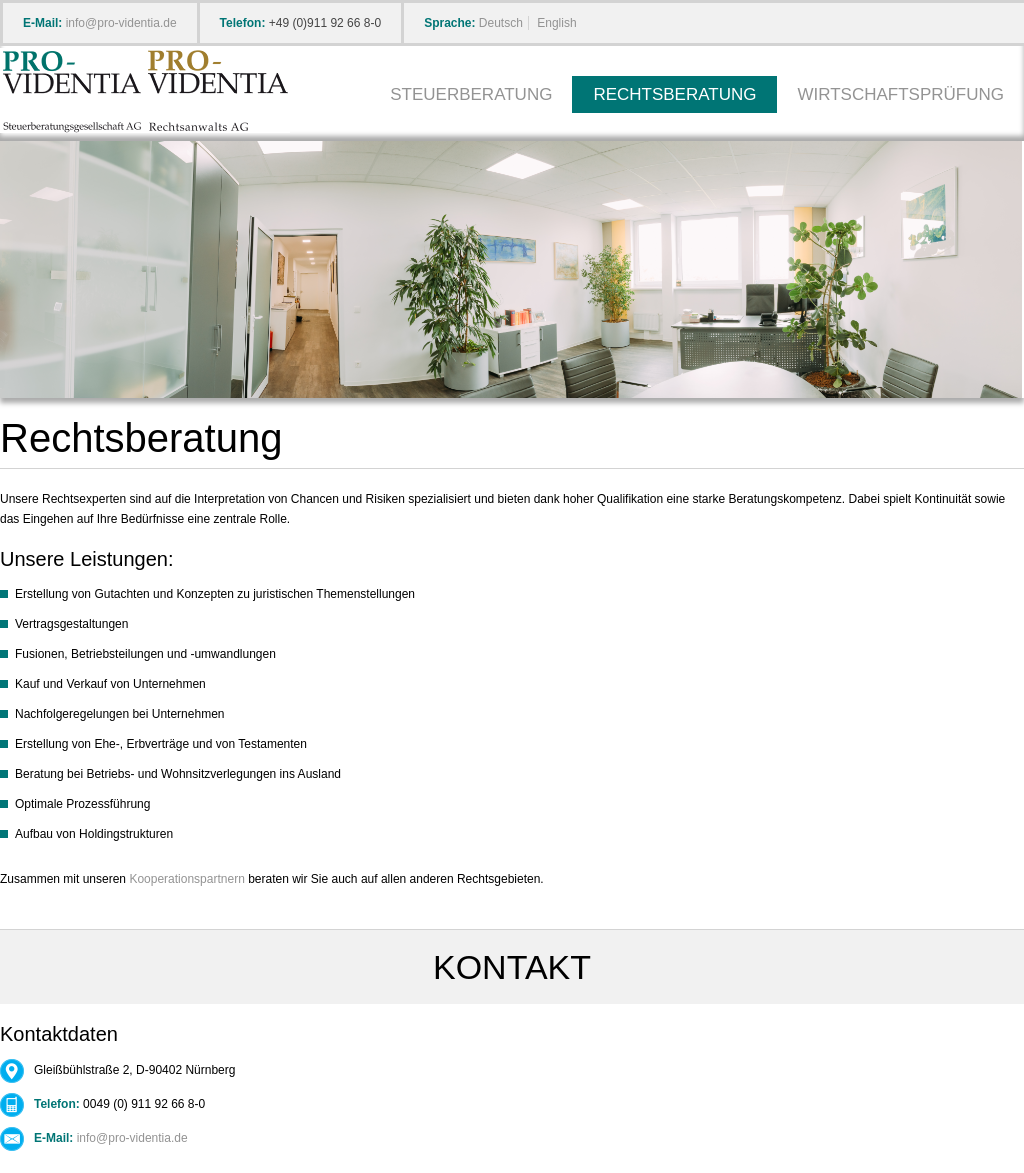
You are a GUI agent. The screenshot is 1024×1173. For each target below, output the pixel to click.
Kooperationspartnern (186, 879)
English (556, 23)
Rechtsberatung (674, 94)
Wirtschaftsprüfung (900, 94)
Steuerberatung (471, 94)
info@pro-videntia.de (121, 23)
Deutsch (501, 23)
